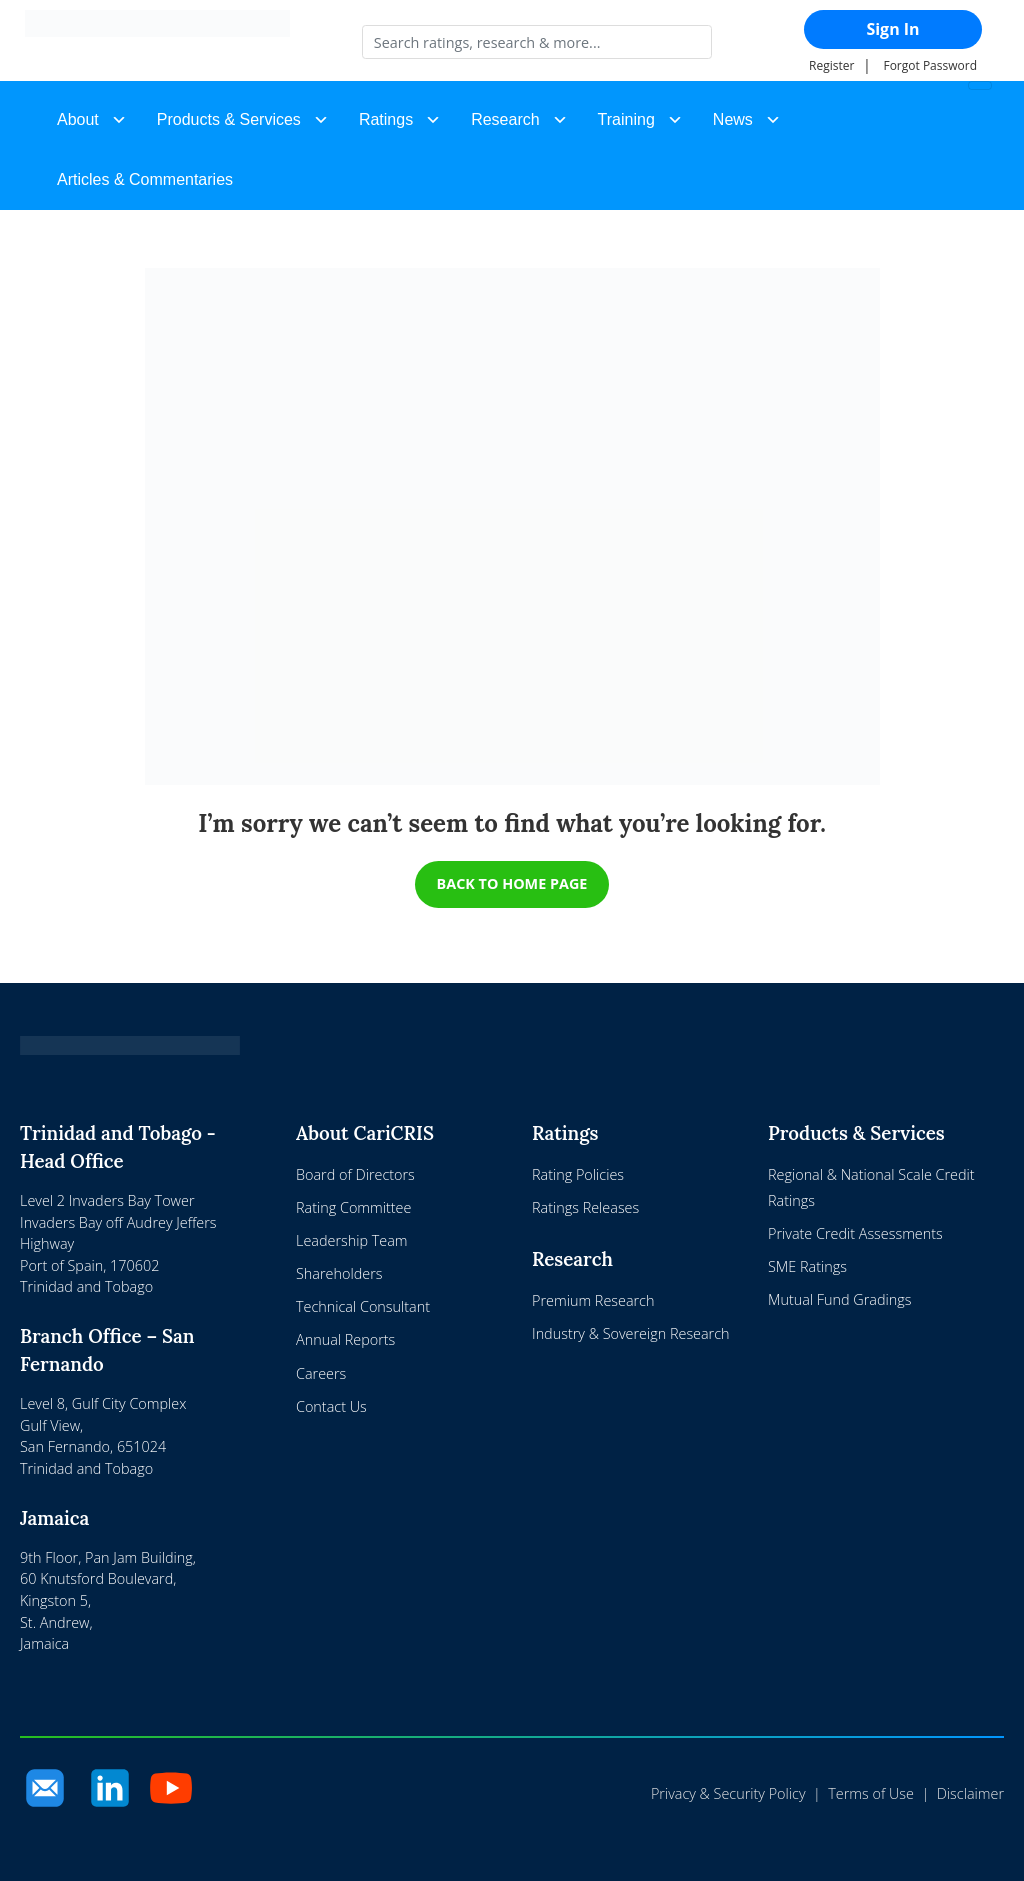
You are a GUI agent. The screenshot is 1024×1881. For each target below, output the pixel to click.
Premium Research (593, 1300)
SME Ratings (807, 1266)
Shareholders (339, 1273)
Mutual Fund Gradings (840, 1299)
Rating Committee (353, 1207)
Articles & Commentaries (145, 179)
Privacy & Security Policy (728, 1793)
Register (831, 65)
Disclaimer (970, 1793)
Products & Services (229, 119)
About (78, 119)
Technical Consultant (363, 1306)
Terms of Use (871, 1793)
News (733, 119)
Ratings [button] (386, 119)
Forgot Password (930, 65)
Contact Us (331, 1406)
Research (505, 119)
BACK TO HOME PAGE (512, 883)
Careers (321, 1373)
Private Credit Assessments (855, 1233)
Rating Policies (578, 1174)
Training (626, 119)
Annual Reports (345, 1339)
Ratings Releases (585, 1207)
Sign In (892, 29)
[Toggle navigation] (980, 85)
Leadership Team (352, 1240)
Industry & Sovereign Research (631, 1333)
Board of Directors (355, 1174)
